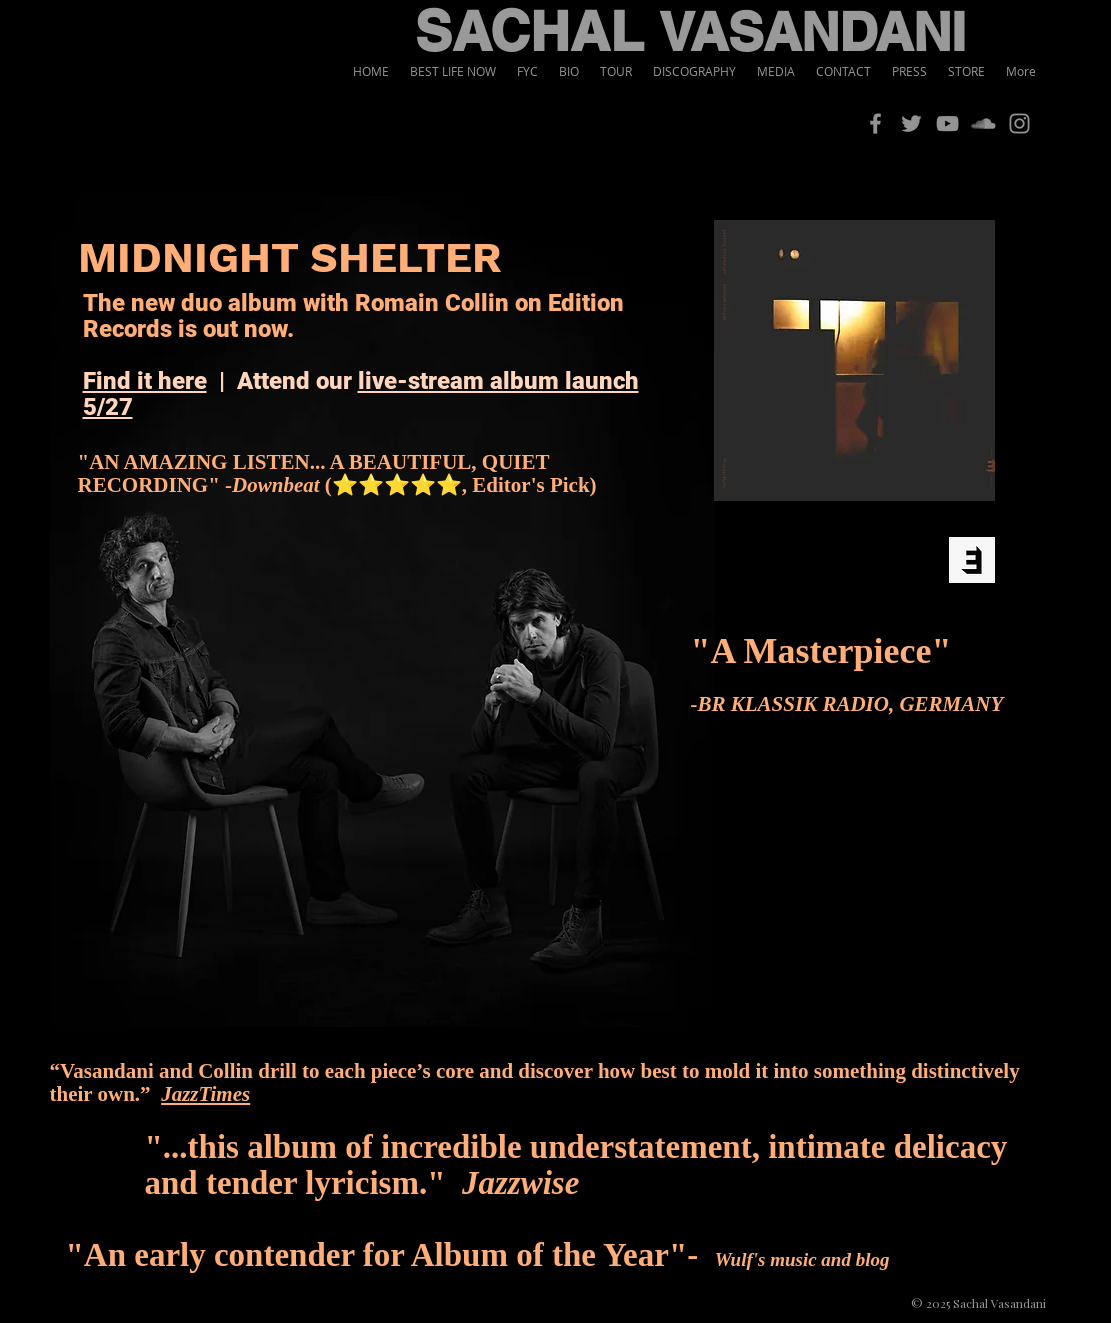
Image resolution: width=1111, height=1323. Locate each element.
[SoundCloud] (983, 123)
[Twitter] (911, 123)
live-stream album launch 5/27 (361, 394)
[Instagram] (1019, 123)
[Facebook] (875, 123)
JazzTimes (205, 1094)
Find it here (145, 381)
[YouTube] (947, 123)
